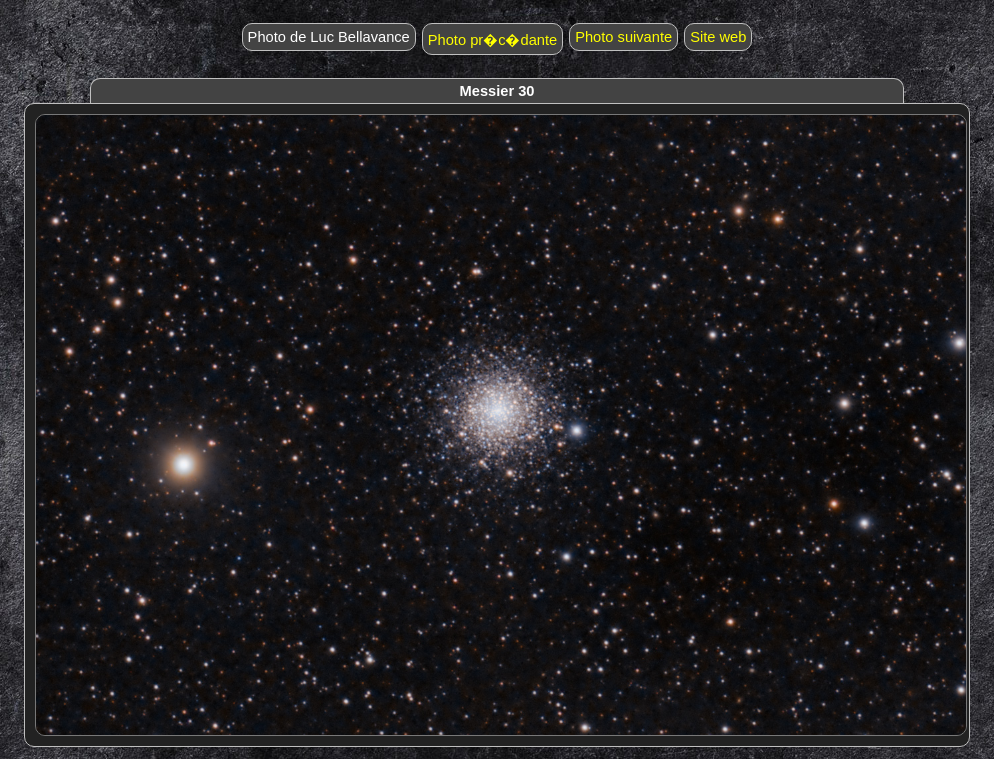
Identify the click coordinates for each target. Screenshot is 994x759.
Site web (718, 37)
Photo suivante (623, 37)
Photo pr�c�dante (492, 40)
